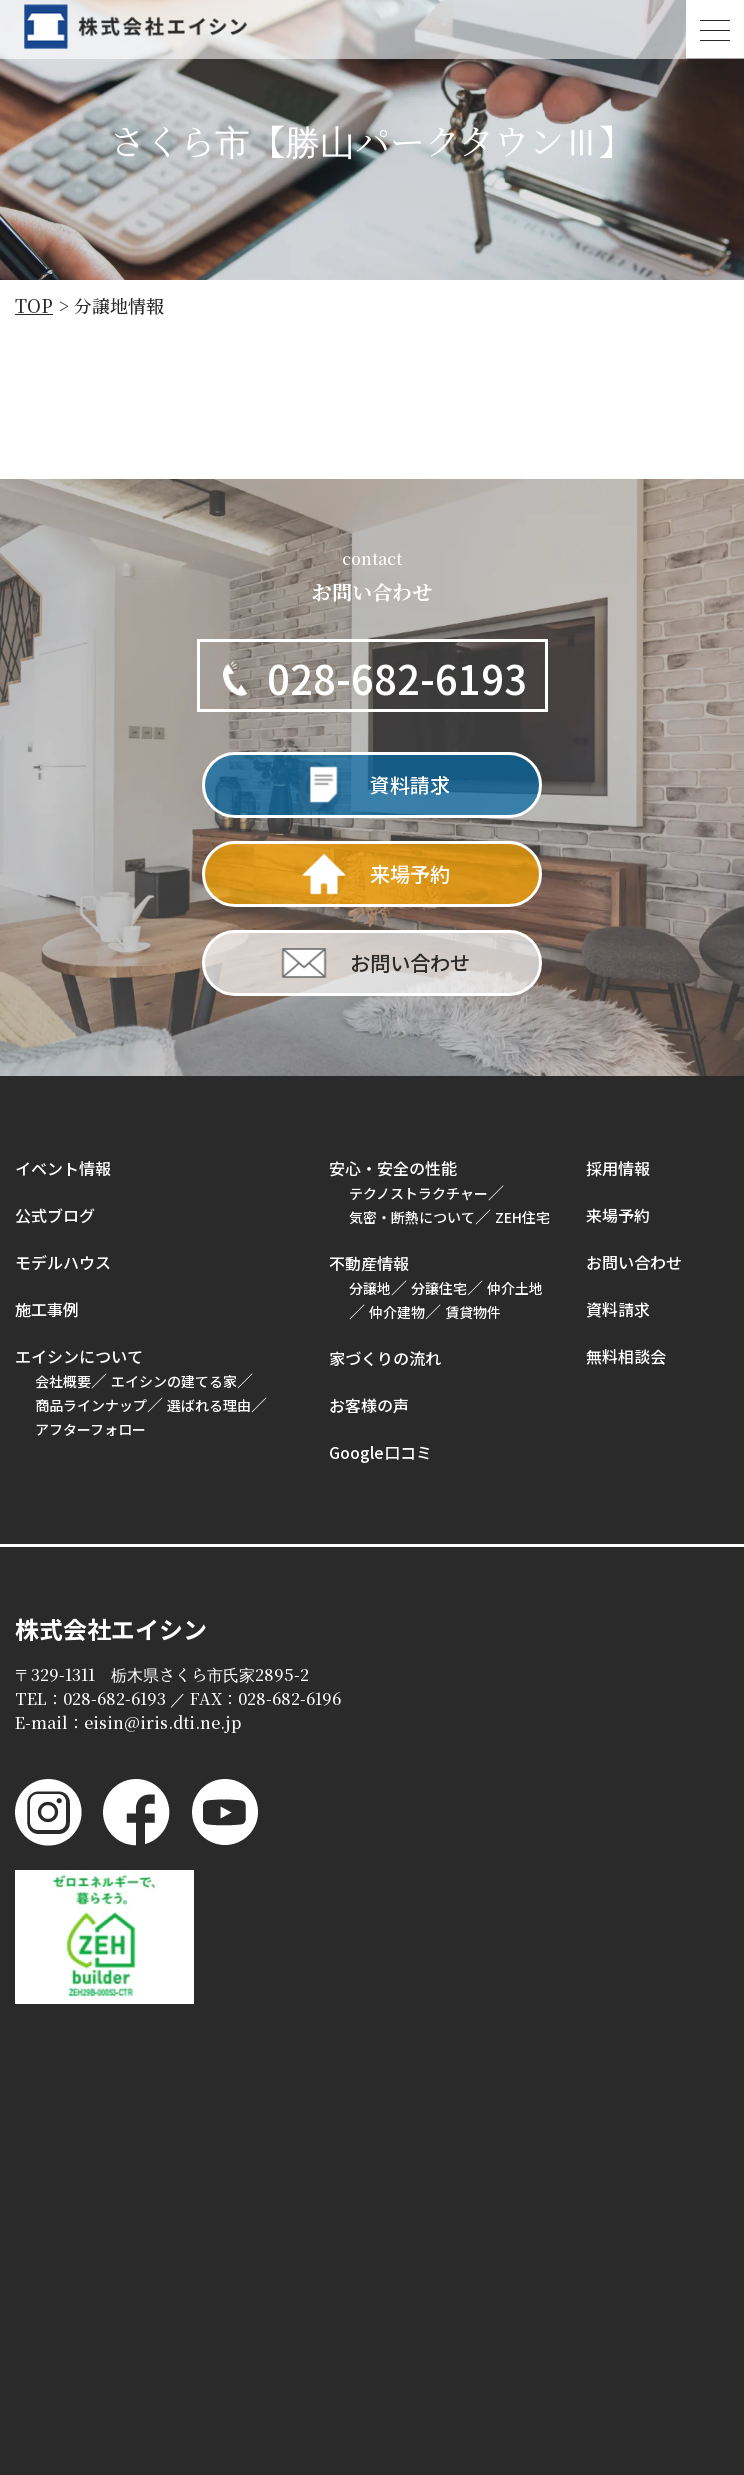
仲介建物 (397, 1311)
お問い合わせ (634, 1261)
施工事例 (47, 1308)
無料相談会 (626, 1355)
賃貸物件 (473, 1311)
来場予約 (618, 1214)
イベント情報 (63, 1167)
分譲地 (370, 1287)
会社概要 (63, 1380)
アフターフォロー (90, 1428)
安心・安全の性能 (393, 1167)
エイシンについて (79, 1355)
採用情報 (618, 1167)
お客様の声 (369, 1404)
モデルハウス (63, 1261)
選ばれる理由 (209, 1404)
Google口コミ (380, 1451)
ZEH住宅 (522, 1216)
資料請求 (618, 1308)
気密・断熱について (412, 1216)
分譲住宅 (439, 1287)
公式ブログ (55, 1214)
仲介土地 (515, 1287)
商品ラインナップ (91, 1404)
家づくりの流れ (385, 1357)
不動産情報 (369, 1262)
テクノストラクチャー (418, 1192)
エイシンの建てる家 (174, 1380)
